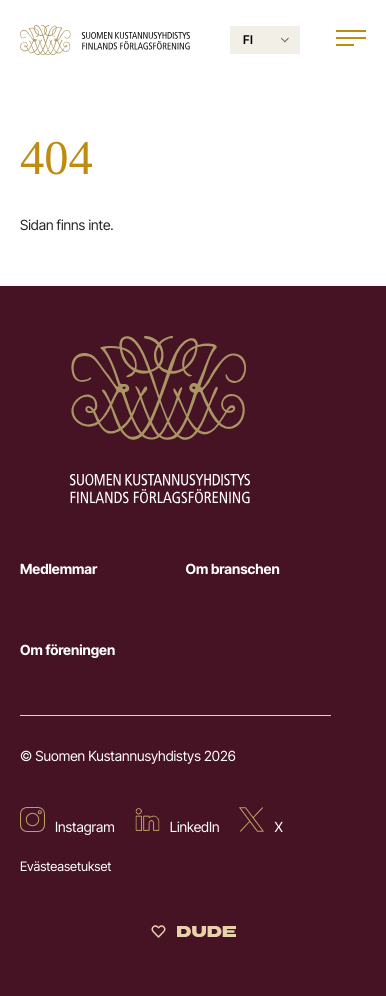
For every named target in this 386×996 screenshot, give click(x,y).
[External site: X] (260, 822)
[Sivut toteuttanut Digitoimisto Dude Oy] (193, 935)
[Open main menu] (351, 40)
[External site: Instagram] (67, 822)
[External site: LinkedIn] (177, 822)
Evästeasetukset (65, 867)
